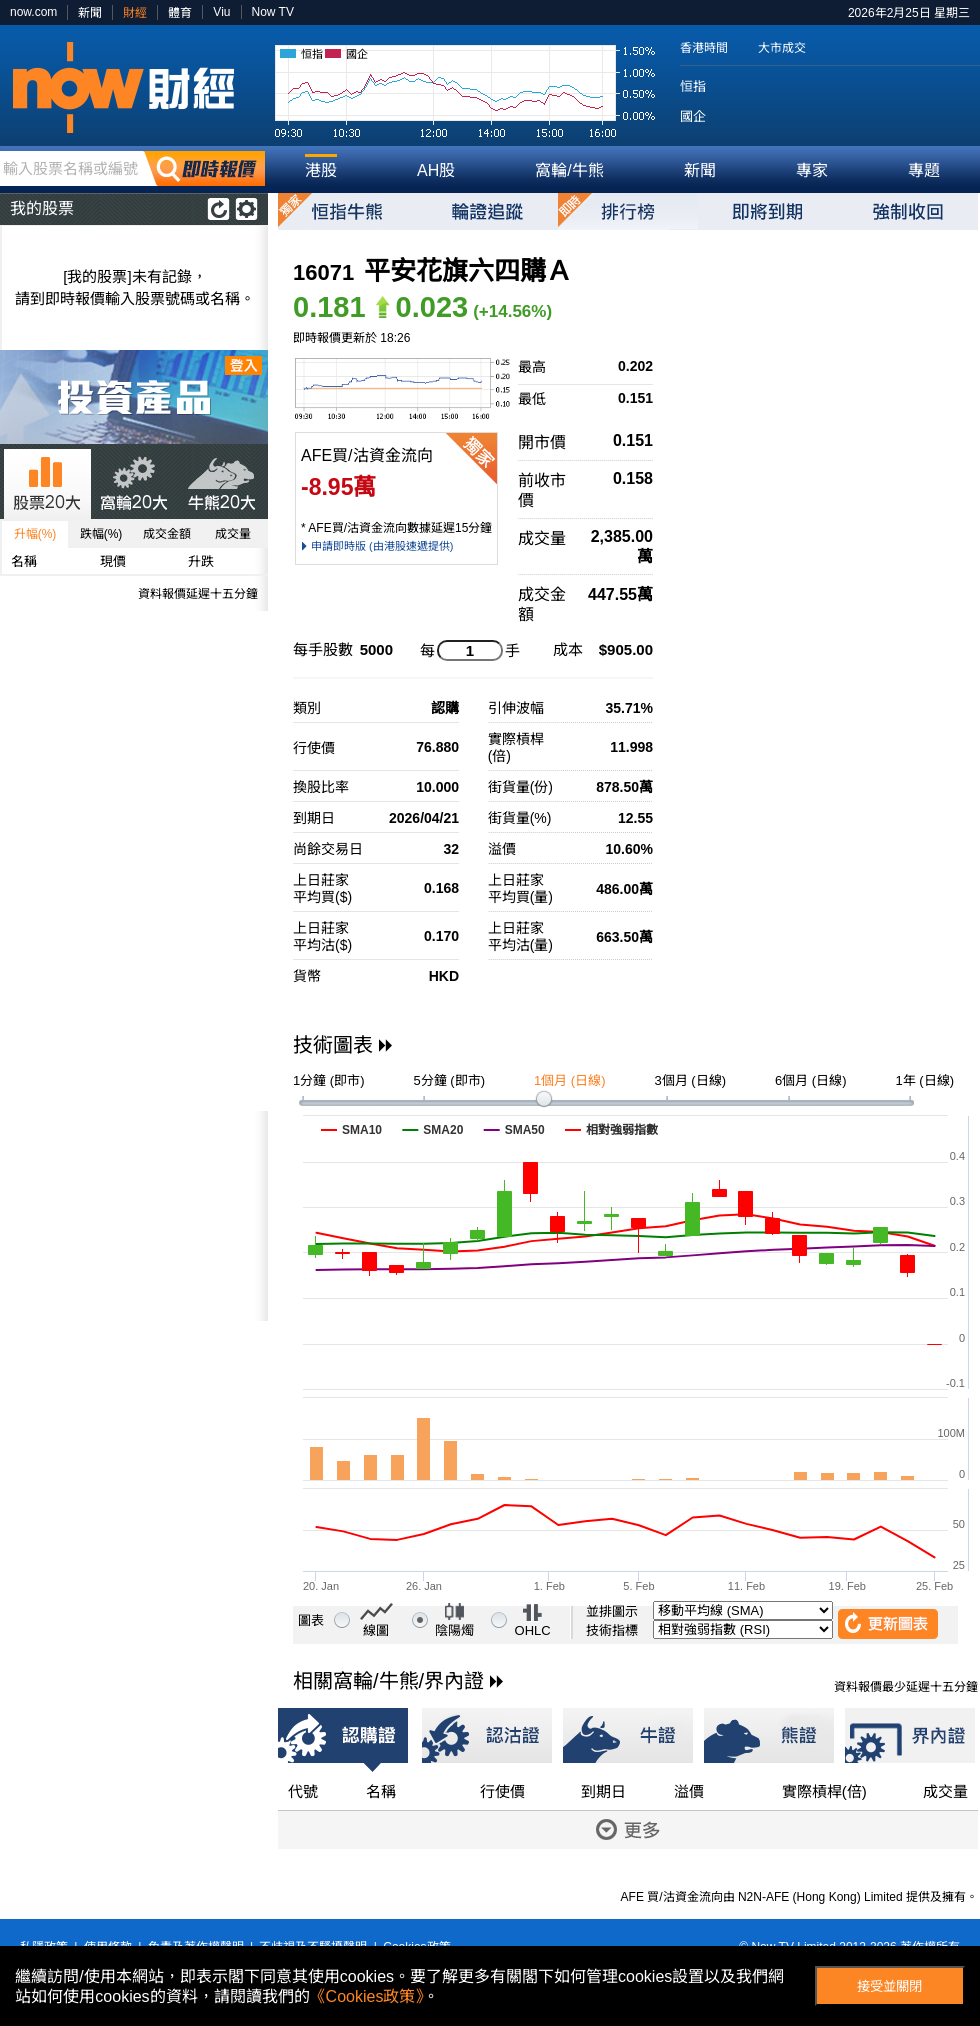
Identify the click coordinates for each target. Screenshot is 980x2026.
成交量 (233, 534)
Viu (221, 12)
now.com (33, 12)
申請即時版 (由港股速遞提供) (382, 546)
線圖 (376, 1630)
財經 (135, 13)
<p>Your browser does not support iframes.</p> (134, 1216)
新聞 (90, 13)
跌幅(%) (101, 534)
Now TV (273, 12)
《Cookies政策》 (367, 1996)
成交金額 (167, 534)
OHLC (533, 1630)
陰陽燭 (454, 1630)
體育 (180, 13)
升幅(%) (35, 534)
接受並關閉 (889, 1986)
